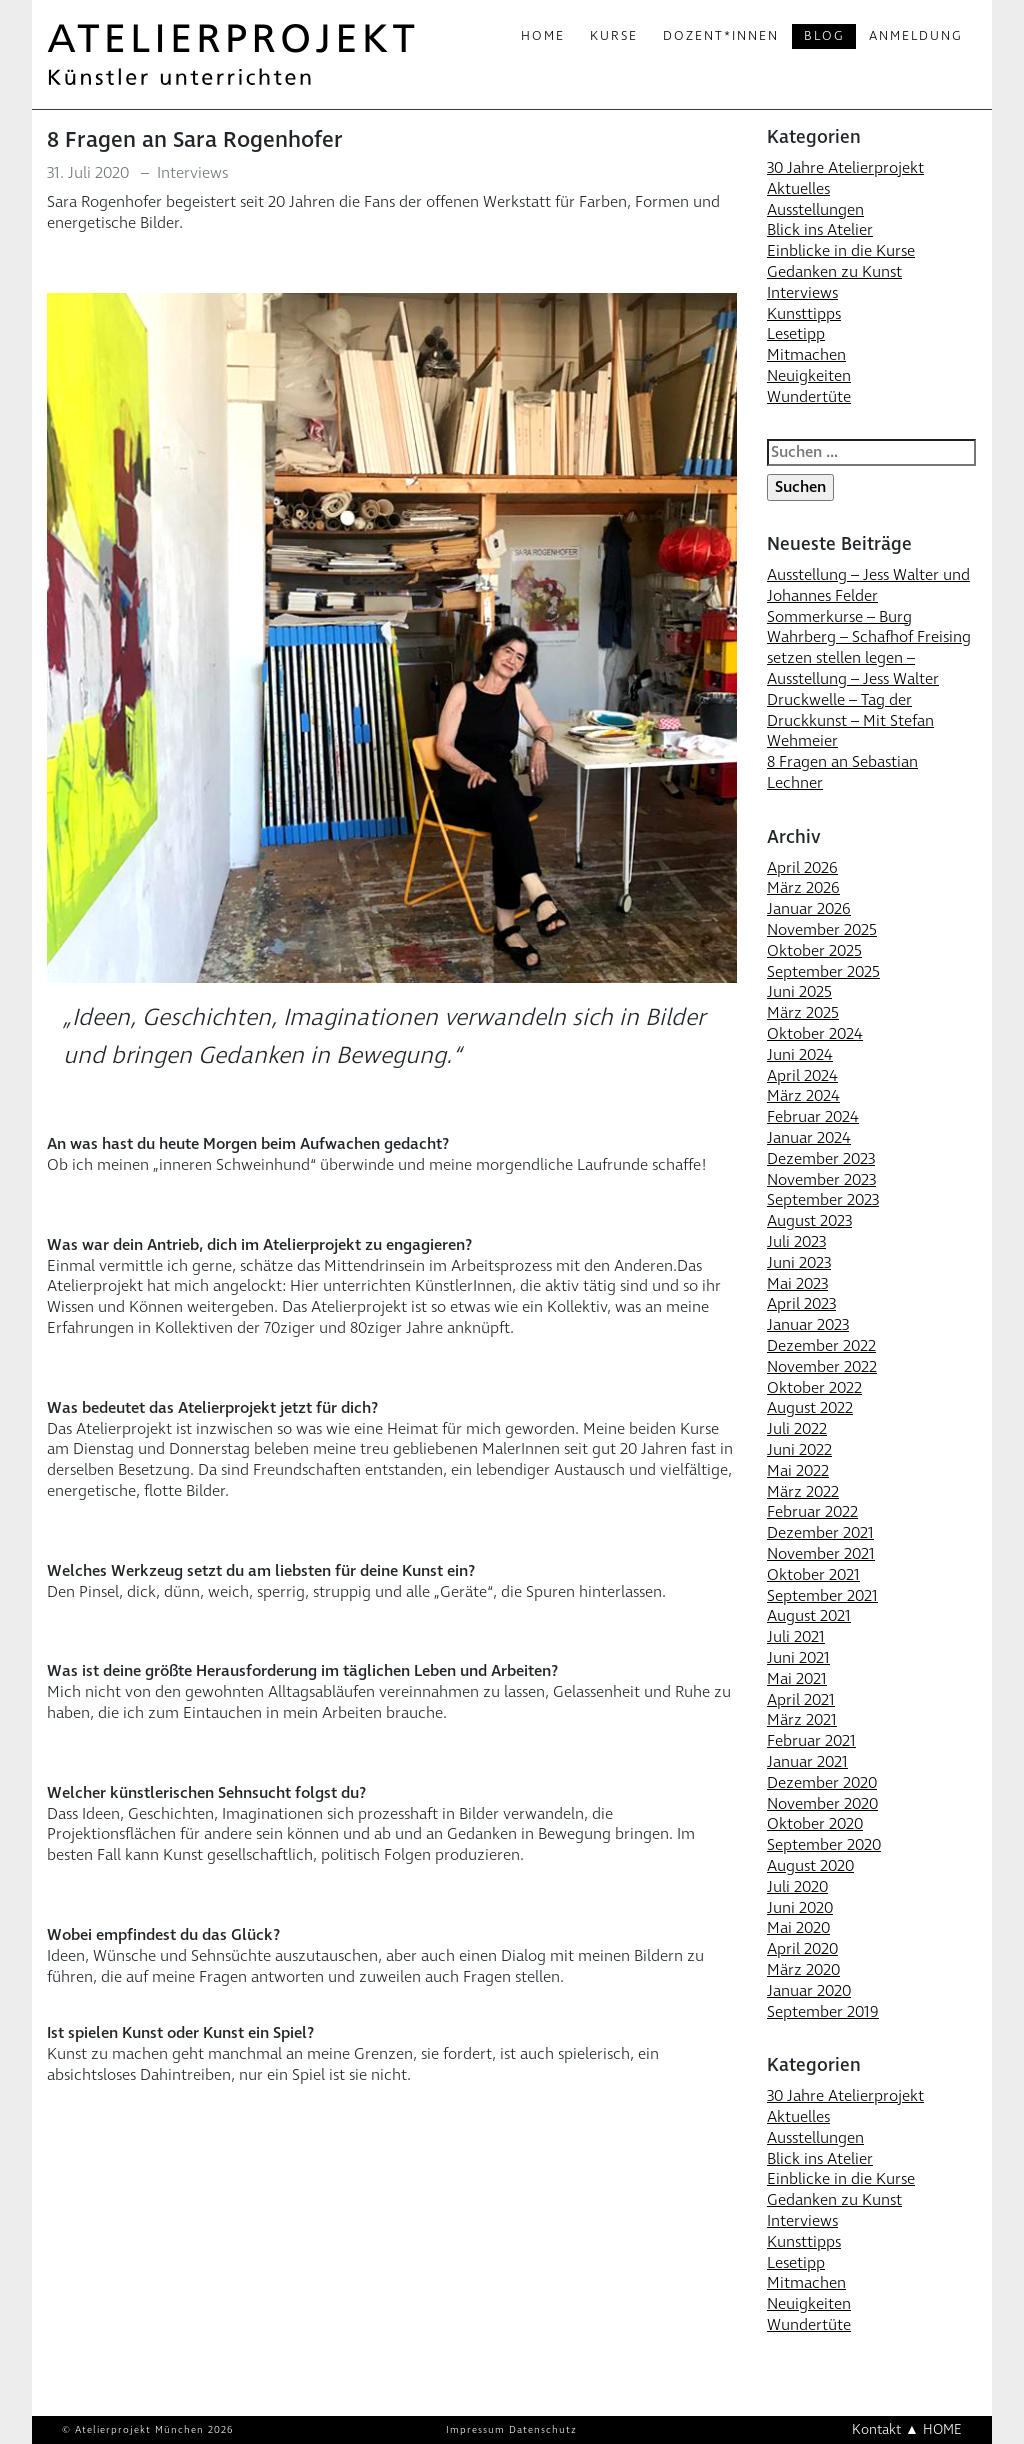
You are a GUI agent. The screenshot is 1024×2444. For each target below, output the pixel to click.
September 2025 (823, 972)
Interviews (192, 173)
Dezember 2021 (820, 1533)
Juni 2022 (799, 1450)
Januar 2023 (808, 1325)
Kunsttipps (804, 314)
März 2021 (802, 1720)
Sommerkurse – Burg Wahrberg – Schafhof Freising (869, 627)
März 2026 (803, 888)
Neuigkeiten (809, 376)
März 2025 (803, 1013)
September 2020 (824, 1845)
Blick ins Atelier (820, 230)
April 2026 (802, 868)
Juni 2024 (800, 1055)
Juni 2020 (800, 1908)
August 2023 (809, 1221)
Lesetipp (796, 334)
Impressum (475, 2430)
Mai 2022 (798, 1471)
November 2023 (821, 1180)
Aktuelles (798, 189)
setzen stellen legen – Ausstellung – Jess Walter (853, 668)
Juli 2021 (796, 1637)
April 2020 (802, 1949)
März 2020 (803, 1970)
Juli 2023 (796, 1242)
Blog (824, 36)
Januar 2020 (809, 1991)
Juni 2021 (798, 1658)
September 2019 (823, 2012)
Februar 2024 (813, 1117)
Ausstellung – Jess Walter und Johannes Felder (868, 585)
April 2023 (801, 1304)
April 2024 (802, 1076)
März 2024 (803, 1096)
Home (543, 36)
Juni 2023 (799, 1263)
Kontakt (876, 2429)
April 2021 (801, 1700)
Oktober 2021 (813, 1575)
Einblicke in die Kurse (841, 251)
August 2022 (810, 1408)
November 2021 (821, 1554)
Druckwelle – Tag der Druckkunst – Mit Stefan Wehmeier (850, 721)
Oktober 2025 (814, 951)
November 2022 (822, 1367)
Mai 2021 (797, 1679)
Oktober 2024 (815, 1034)
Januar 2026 (809, 909)
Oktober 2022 (814, 1388)
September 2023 (823, 1200)
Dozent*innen (721, 36)
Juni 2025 (799, 992)
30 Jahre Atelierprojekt (845, 168)
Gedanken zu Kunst (834, 272)
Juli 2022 (797, 1429)
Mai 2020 (798, 1928)
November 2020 (822, 1804)
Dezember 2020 (822, 1783)
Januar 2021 (807, 1762)
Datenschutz (543, 2430)
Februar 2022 (812, 1512)
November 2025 (822, 930)
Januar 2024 (809, 1138)
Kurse (614, 36)
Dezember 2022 (821, 1346)
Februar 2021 (811, 1741)
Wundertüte (809, 397)
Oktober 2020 (815, 1824)
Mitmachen (806, 355)
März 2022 (803, 1492)
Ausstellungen (815, 210)
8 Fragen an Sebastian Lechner (842, 772)
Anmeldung (916, 36)
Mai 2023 (797, 1284)
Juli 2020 (797, 1887)
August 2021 (809, 1616)
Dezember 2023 (821, 1159)
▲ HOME (933, 2429)
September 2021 (822, 1596)
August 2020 (810, 1866)
